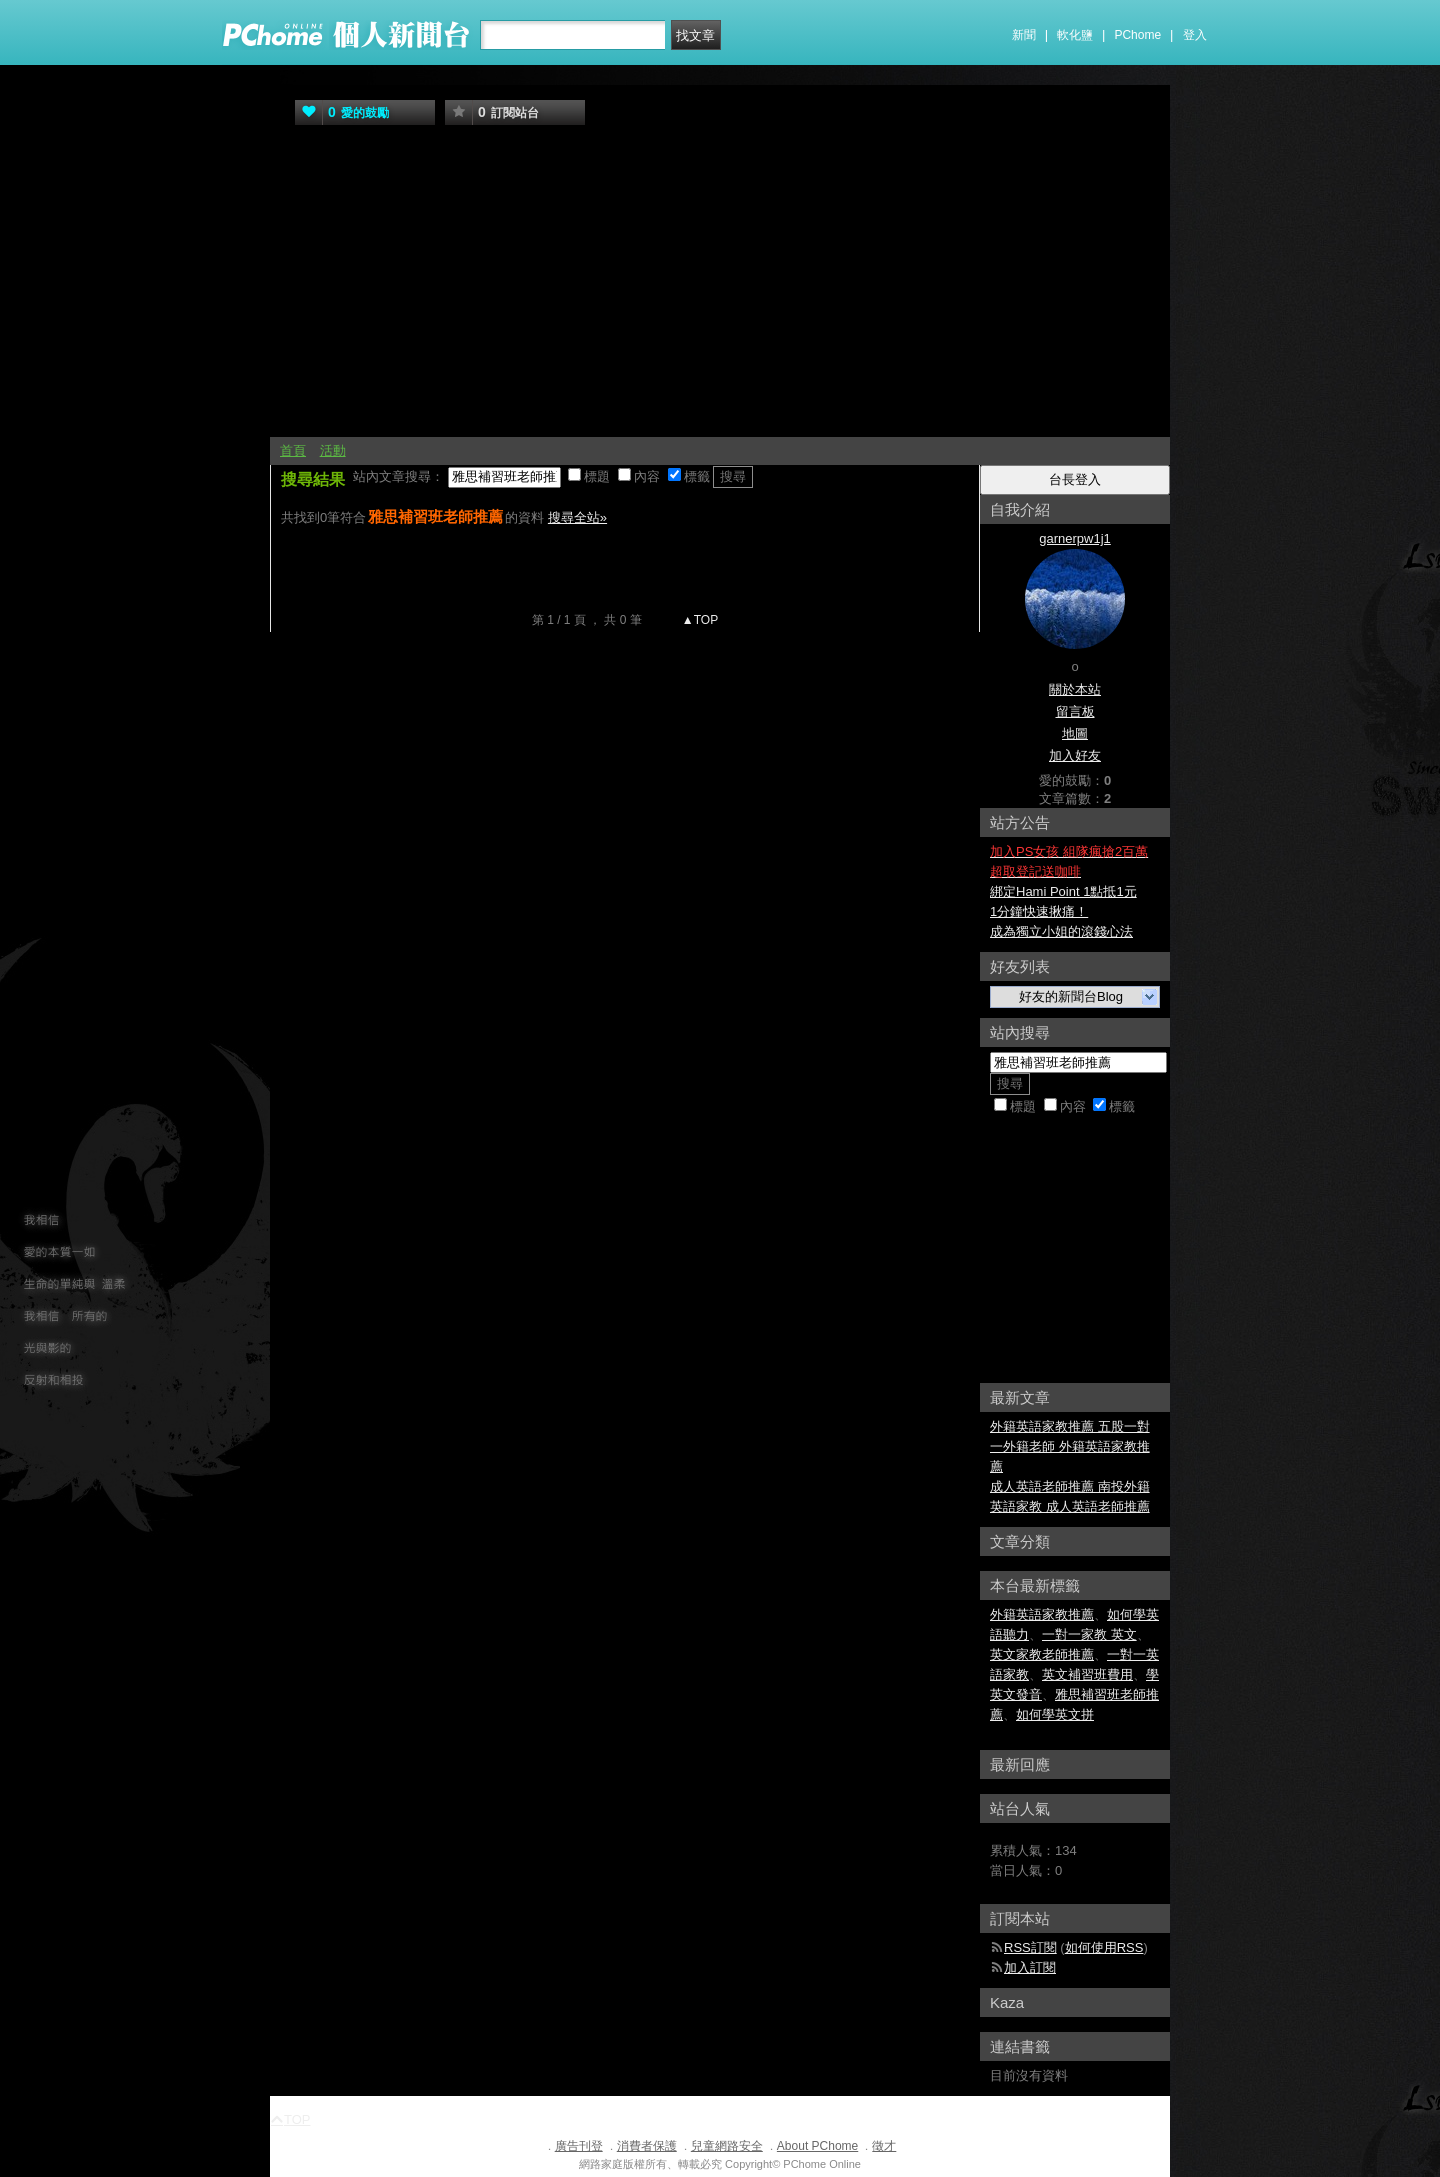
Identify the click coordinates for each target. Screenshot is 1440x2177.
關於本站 (1075, 689)
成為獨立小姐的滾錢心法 (1061, 931)
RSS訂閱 (1030, 1947)
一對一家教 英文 (1089, 1634)
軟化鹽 (1075, 35)
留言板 (1075, 711)
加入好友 (1075, 755)
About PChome (817, 2146)
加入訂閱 (1030, 1967)
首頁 (293, 450)
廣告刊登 (579, 2146)
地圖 (1075, 733)
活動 (333, 450)
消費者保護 (647, 2146)
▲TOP (699, 620)
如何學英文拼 (1055, 1714)
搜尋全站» (577, 517)
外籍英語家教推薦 (1042, 1614)
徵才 (884, 2146)
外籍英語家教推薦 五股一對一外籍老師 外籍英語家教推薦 (1070, 1446)
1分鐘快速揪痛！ (1039, 911)
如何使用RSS (1104, 1947)
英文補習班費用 (1087, 1674)
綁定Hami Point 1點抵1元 (1063, 891)
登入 (1195, 35)
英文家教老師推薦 (1042, 1654)
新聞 (1024, 35)
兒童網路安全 (727, 2146)
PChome (1137, 35)
